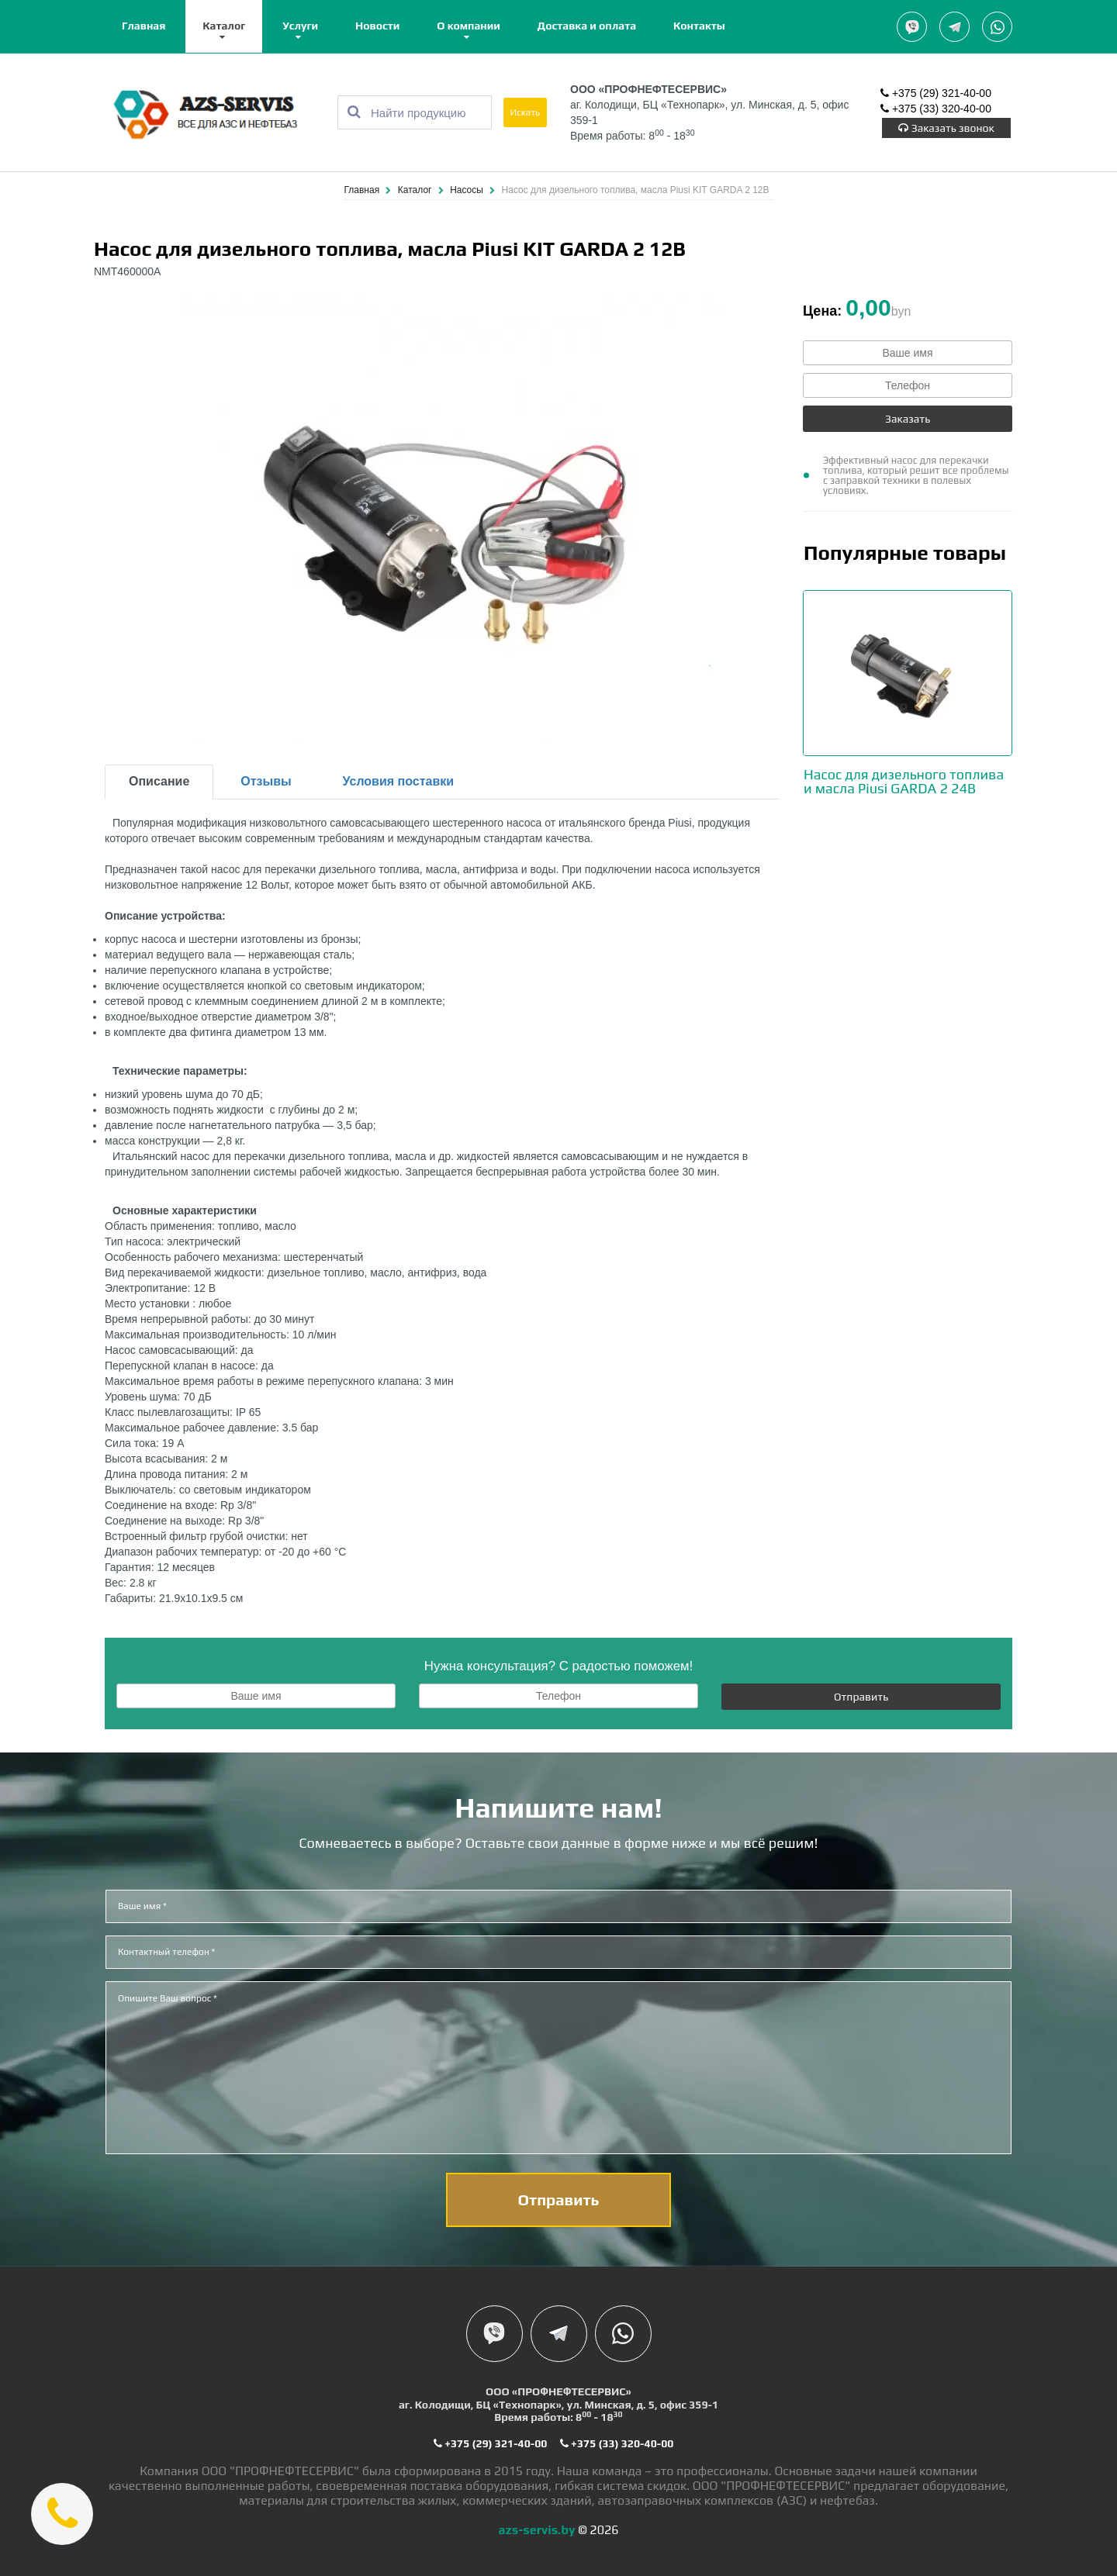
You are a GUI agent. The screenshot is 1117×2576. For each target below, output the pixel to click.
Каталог (223, 25)
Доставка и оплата (587, 25)
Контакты (699, 25)
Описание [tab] (159, 781)
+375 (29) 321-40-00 (935, 93)
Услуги (300, 25)
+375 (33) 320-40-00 (935, 108)
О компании (468, 25)
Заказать (907, 419)
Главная (143, 25)
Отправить (861, 1696)
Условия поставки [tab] (399, 781)
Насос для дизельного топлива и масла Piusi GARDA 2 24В (904, 781)
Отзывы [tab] (265, 781)
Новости (377, 25)
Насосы (468, 190)
